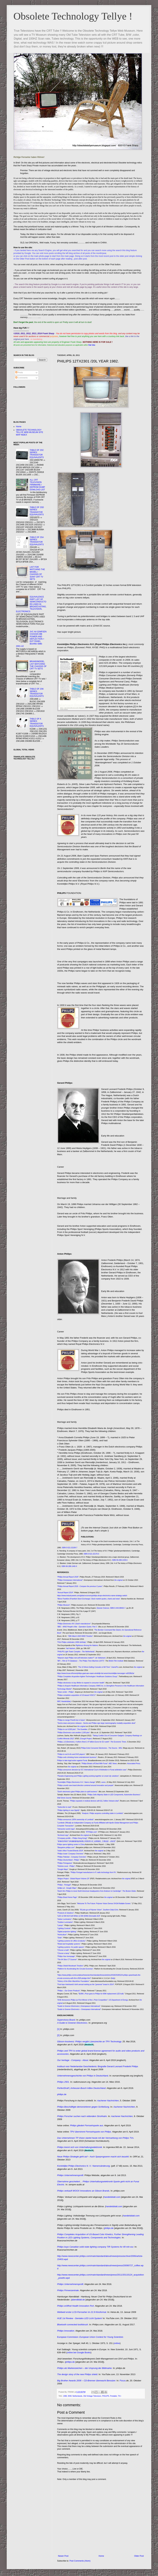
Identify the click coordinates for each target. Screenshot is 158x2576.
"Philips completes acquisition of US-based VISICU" (76, 1695)
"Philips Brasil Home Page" (67, 1897)
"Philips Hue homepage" (66, 1956)
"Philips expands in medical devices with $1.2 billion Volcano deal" (94, 1801)
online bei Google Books (79, 2352)
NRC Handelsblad (64, 1701)
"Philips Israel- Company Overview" (70, 1854)
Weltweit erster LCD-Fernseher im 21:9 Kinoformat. (82, 2312)
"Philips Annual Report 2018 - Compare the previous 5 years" (80, 1586)
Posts (19, 372)
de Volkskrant (100, 1658)
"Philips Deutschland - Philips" (68, 1860)
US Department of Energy (118, 2000)
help (113, 1978)
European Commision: (90, 2337)
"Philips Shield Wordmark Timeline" (70, 1966)
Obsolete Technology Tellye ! (72, 16)
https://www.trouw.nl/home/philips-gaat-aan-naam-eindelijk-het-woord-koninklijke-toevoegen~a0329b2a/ (95, 1673)
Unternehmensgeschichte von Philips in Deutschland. (83, 2075)
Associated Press (133, 1763)
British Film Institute (116, 1661)
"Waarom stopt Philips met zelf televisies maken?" (75, 1658)
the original (118, 1580)
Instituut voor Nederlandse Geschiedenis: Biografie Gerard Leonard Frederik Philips (97, 2066)
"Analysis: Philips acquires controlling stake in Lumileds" (102, 1813)
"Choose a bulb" (63, 1950)
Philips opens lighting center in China (71, 1844)
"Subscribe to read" (64, 1807)
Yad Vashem (70, 1648)
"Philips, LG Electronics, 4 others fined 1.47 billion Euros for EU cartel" (83, 1742)
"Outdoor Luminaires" (65, 1922)
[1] (58, 2029)
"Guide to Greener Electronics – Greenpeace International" (79, 2009)
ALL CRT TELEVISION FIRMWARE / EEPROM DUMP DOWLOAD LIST (37, 485)
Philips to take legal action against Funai (72, 1760)
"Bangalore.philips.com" (66, 1847)
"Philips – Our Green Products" (68, 1991)
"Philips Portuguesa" (64, 1863)
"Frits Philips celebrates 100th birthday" (71, 1642)
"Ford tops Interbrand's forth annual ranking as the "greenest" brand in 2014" (85, 1984)
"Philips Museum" (63, 1605)
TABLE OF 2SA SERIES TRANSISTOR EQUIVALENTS (37, 541)
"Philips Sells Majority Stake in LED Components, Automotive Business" (114, 1795)
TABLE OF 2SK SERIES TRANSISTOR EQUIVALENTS (37, 692)
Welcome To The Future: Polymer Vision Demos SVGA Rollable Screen (103, 1903)
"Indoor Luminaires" (64, 1919)
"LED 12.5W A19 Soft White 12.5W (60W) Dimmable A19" (78, 1916)
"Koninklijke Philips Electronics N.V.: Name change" (76, 1782)
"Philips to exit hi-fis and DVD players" (71, 1754)
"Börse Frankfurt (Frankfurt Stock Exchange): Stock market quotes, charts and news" (88, 1599)
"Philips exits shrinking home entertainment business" (77, 1757)
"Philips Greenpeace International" (70, 1580)
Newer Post (63, 2556)
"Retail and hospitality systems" (69, 1944)
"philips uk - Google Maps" (67, 1888)
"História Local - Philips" (66, 1866)
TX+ (119, 2396)
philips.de (61, 2094)
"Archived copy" (63, 1835)
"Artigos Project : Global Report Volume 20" (73, 1879)
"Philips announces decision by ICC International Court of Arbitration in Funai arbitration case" (92, 1770)
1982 (65, 2396)
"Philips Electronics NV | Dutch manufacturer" (74, 1624)
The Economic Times (118, 1742)
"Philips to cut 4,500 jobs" (66, 1729)
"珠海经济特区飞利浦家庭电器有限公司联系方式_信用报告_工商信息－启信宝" (86, 1841)
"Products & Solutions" (65, 1913)
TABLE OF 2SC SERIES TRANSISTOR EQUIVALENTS (37, 454)
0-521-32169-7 (71, 1548)
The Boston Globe (129, 1891)
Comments (21, 378)
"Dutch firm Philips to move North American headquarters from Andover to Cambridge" (89, 1891)
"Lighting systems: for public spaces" (70, 1947)
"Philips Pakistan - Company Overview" (71, 1857)
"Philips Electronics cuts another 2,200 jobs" (73, 1732)
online (117, 2343)
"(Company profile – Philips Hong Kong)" (72, 1838)
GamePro (114, 1667)
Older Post (139, 2556)
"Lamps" (60, 1925)
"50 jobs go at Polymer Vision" (91, 1910)
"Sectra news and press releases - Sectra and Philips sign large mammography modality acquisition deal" (96, 1723)
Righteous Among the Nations (87, 1645)
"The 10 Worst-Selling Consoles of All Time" (94, 1667)
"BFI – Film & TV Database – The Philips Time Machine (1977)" (80, 1661)
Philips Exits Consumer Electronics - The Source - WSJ (101, 1748)
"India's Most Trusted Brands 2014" (70, 1851)
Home (101, 2556)
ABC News (113, 1763)
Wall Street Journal (64, 1798)
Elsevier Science (103, 1608)
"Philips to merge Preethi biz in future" (71, 1720)
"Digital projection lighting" (67, 1932)
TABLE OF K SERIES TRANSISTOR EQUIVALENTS (37, 722)
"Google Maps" (62, 1869)
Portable (113, 2396)
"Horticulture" (62, 1935)
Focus (123, 2380)
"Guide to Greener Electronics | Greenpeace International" (78, 2006)
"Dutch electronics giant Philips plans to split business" (77, 1792)
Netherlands (77, 2396)
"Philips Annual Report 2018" (68, 1577)
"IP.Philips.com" (91, 1832)
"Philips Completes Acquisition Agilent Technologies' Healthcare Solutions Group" (87, 1676)
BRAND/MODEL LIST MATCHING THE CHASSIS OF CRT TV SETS (38, 665)
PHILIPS (105, 2396)
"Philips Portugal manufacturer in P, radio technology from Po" (93, 1872)
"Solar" (59, 1938)
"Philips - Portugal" (64, 1885)
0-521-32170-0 (93, 1554)
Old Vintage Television (92, 2396)
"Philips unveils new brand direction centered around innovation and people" (85, 1785)
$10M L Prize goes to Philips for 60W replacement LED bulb (101, 1994)
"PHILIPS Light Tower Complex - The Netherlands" (76, 1652)
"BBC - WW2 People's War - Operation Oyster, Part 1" (77, 1627)
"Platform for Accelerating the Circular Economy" (75, 1969)
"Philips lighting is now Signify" (68, 1810)
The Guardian (82, 1729)
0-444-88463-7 (120, 1608)
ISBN (64, 1548)
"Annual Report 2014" (65, 1592)
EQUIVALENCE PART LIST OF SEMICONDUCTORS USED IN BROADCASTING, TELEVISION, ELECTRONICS (31, 604)
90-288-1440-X (71, 1566)
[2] (58, 2035)
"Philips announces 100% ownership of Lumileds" (75, 1819)
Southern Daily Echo (110, 1910)
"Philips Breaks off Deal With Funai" (94, 1763)
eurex (103, 1782)
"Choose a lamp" (63, 1953)
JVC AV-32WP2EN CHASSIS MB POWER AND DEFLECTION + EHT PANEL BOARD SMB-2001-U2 (31, 638)
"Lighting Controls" (64, 1928)
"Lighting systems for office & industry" (71, 1941)
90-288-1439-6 (122, 1560)
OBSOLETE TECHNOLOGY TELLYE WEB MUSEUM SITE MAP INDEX (29, 432)
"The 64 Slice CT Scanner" (67, 1959)
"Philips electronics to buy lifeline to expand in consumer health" (81, 1683)
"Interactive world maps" (66, 1829)
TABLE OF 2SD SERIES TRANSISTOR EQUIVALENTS (37, 511)
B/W (69, 2396)
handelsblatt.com (112, 2197)
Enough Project (86, 1739)
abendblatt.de (78, 2299)
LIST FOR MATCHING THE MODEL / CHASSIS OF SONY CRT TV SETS (37, 573)
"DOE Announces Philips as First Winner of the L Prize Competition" (82, 2000)
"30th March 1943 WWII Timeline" (80, 1636)
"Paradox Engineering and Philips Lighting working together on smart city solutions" (88, 1776)
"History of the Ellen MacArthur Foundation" (73, 1981)
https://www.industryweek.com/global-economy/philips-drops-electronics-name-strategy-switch (92, 1596)
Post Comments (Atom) (79, 2561)
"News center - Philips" (65, 1692)
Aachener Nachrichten (108, 2100)
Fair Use (91, 345)
